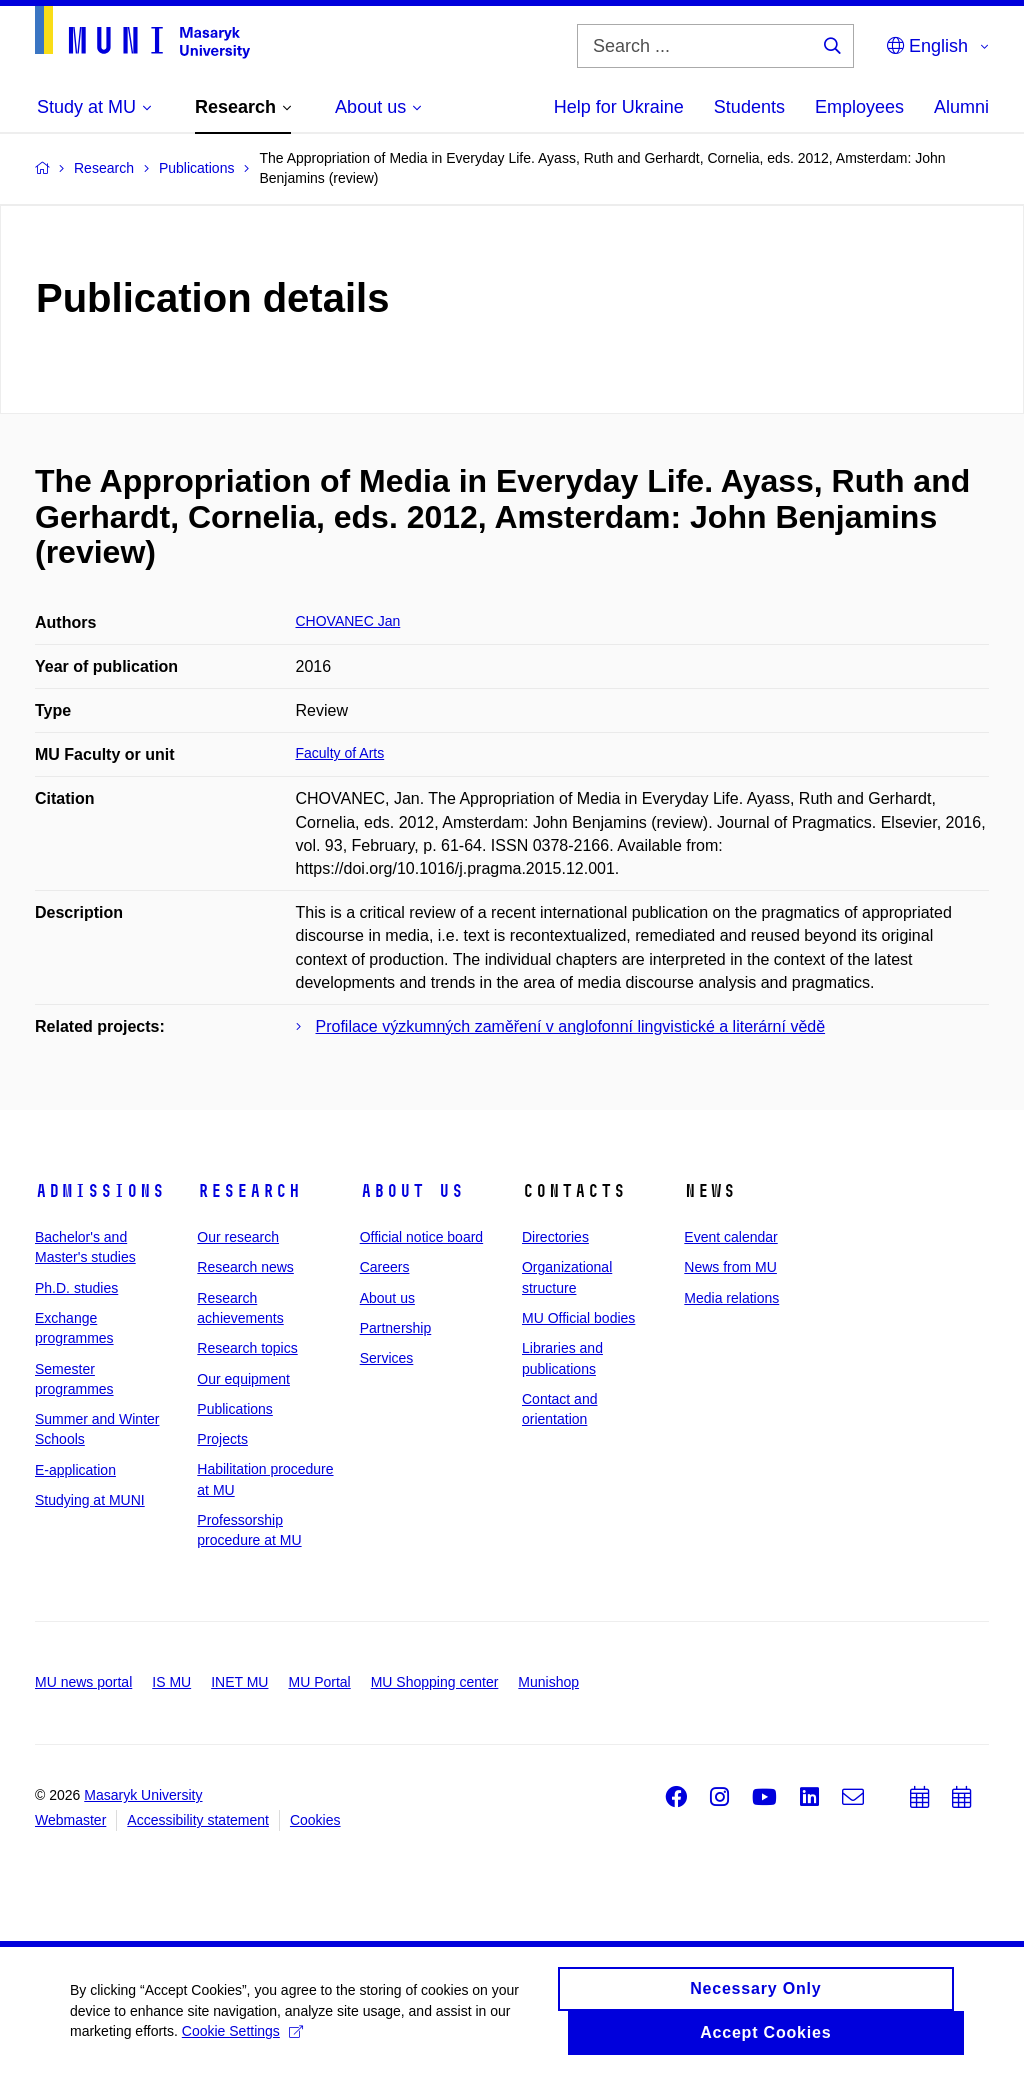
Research (249, 1191)
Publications (235, 1409)
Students (749, 107)
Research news (245, 1267)
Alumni (961, 107)
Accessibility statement (198, 1820)
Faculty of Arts (340, 753)
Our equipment (243, 1379)
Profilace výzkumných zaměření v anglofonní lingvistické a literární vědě (571, 1026)
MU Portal (319, 1682)
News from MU (730, 1267)
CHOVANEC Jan (348, 621)
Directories (555, 1237)
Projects (222, 1439)
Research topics (247, 1348)
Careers (385, 1267)
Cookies (315, 1820)
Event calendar (730, 1237)
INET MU (239, 1682)
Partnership (396, 1328)
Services (387, 1358)
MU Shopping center (435, 1682)
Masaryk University (143, 1795)
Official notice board (421, 1237)
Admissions (100, 1191)
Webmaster (70, 1820)
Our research (238, 1237)
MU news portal (83, 1682)
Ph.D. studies (76, 1288)
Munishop (548, 1682)
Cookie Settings (242, 2040)
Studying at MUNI (90, 1500)
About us (412, 1191)
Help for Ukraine (619, 107)
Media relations (731, 1298)
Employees (859, 107)
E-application (75, 1470)
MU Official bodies (578, 1318)
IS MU (171, 1682)
